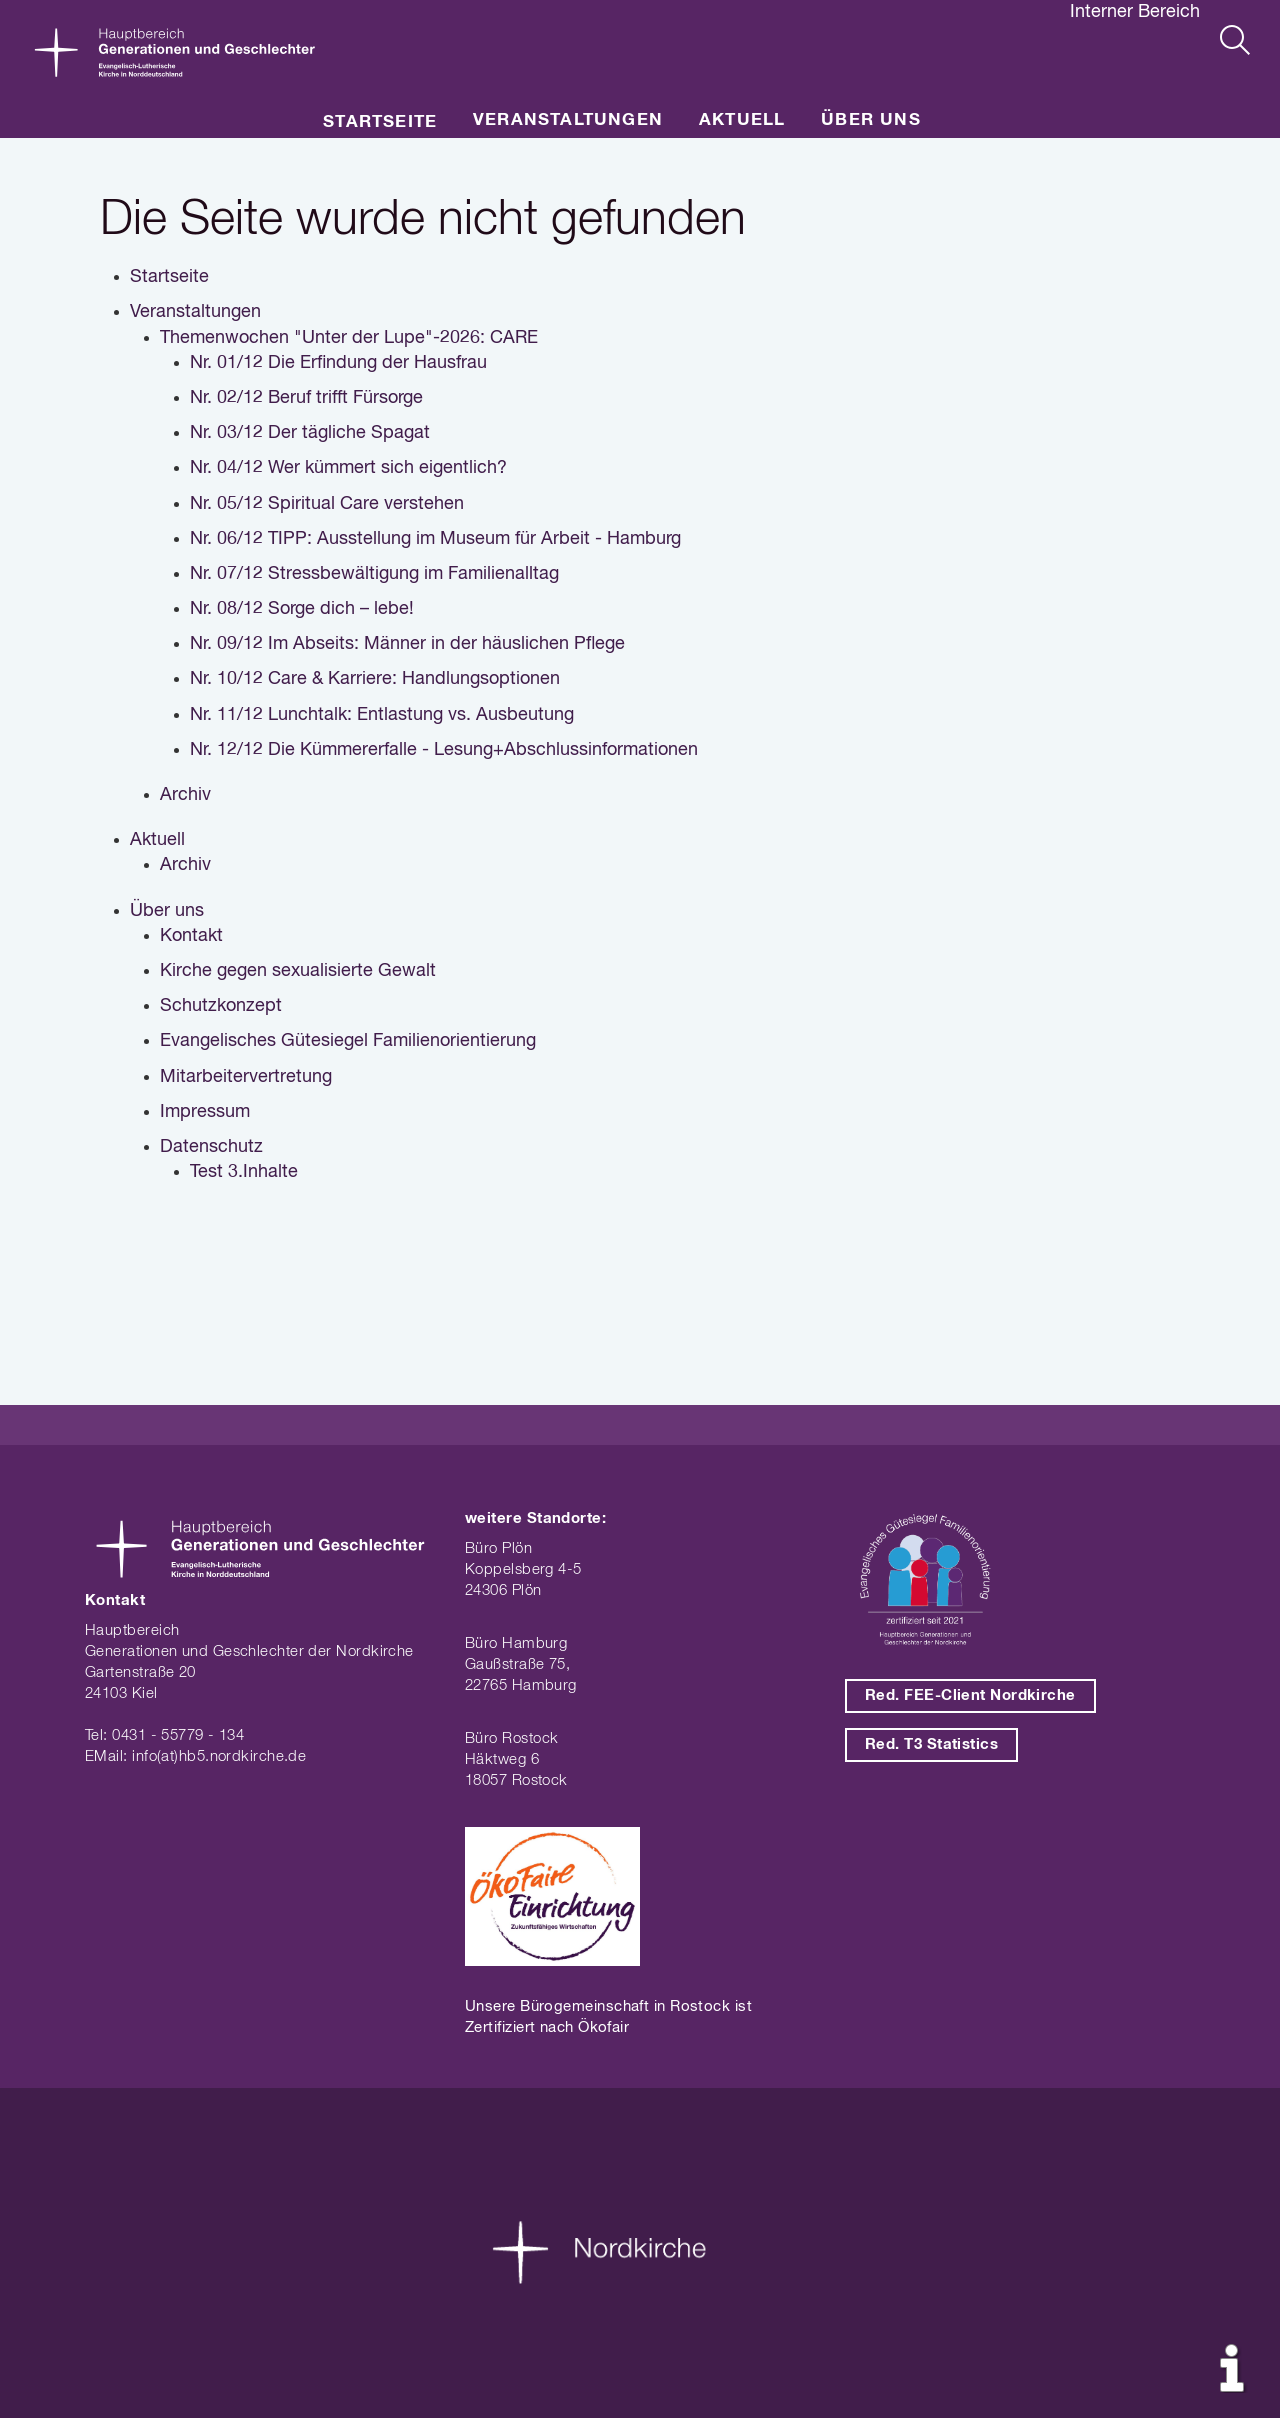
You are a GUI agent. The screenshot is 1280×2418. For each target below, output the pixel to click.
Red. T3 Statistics (931, 1744)
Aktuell (742, 120)
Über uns (871, 120)
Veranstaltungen (568, 120)
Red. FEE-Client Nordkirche (970, 1695)
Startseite (380, 122)
